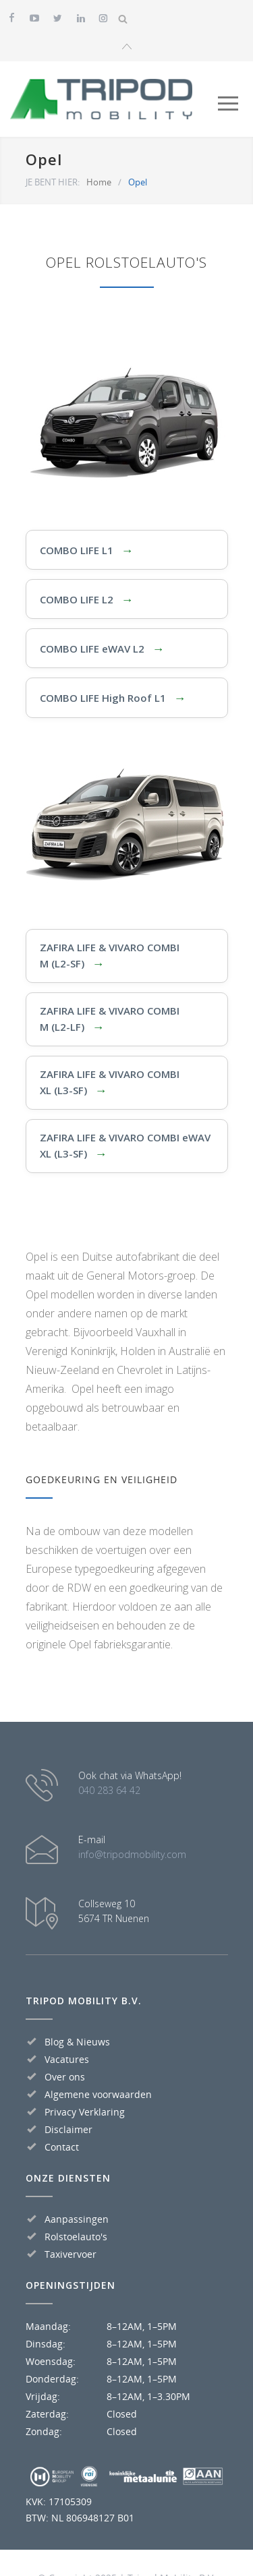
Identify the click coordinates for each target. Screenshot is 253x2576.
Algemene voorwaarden (98, 2091)
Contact (62, 2143)
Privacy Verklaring (85, 2108)
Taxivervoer (70, 2250)
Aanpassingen (77, 2215)
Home (98, 178)
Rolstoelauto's (76, 2233)
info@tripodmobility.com (132, 1851)
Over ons (65, 2073)
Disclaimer (68, 2126)
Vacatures (67, 2055)
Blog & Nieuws (77, 2038)
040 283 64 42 (109, 1786)
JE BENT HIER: (53, 178)
